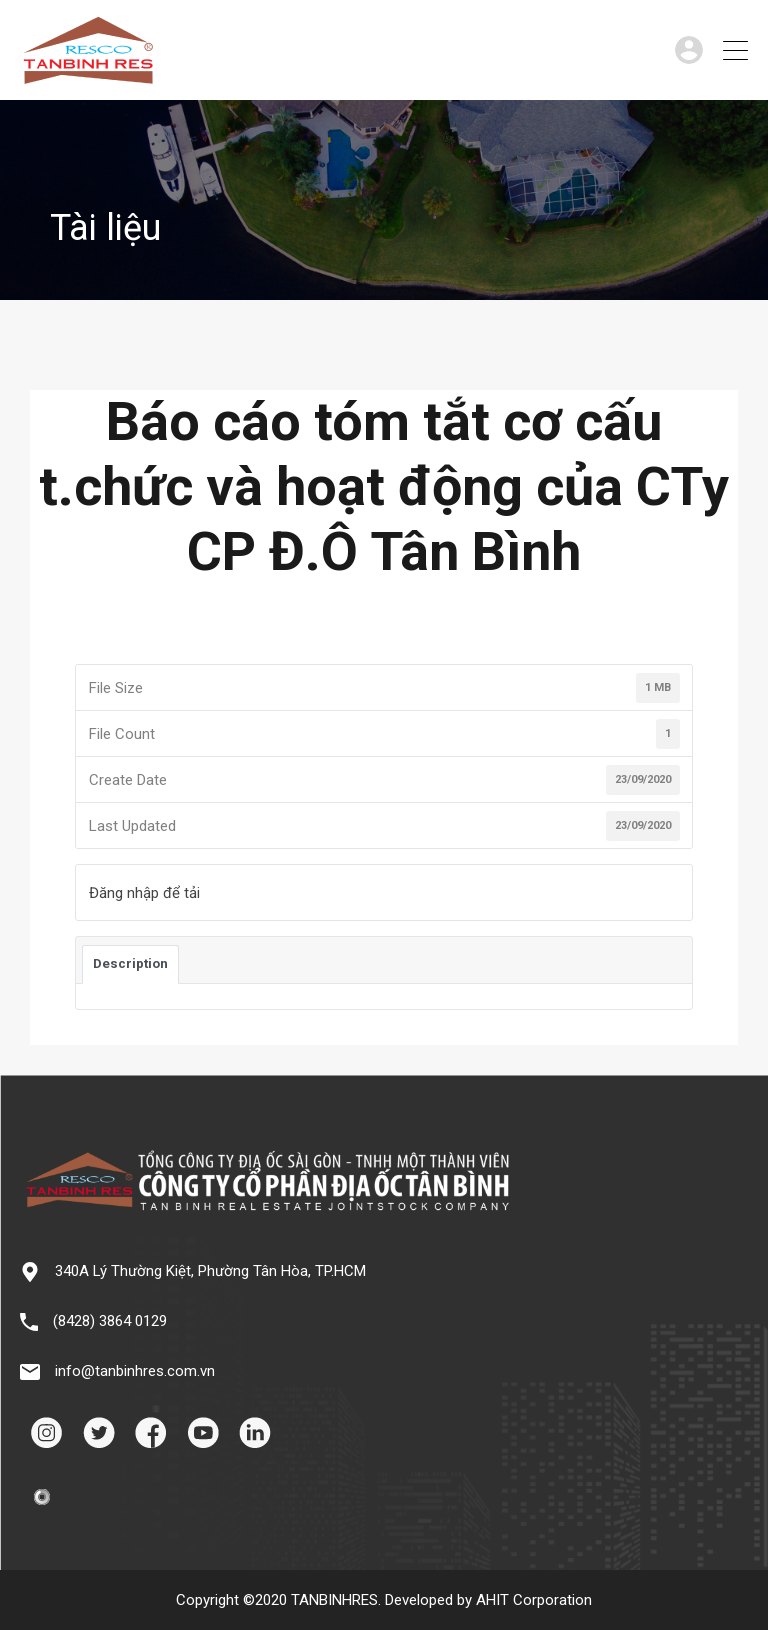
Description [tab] (130, 963)
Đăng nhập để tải (144, 893)
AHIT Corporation (534, 1600)
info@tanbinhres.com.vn (135, 1371)
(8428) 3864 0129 (110, 1321)
